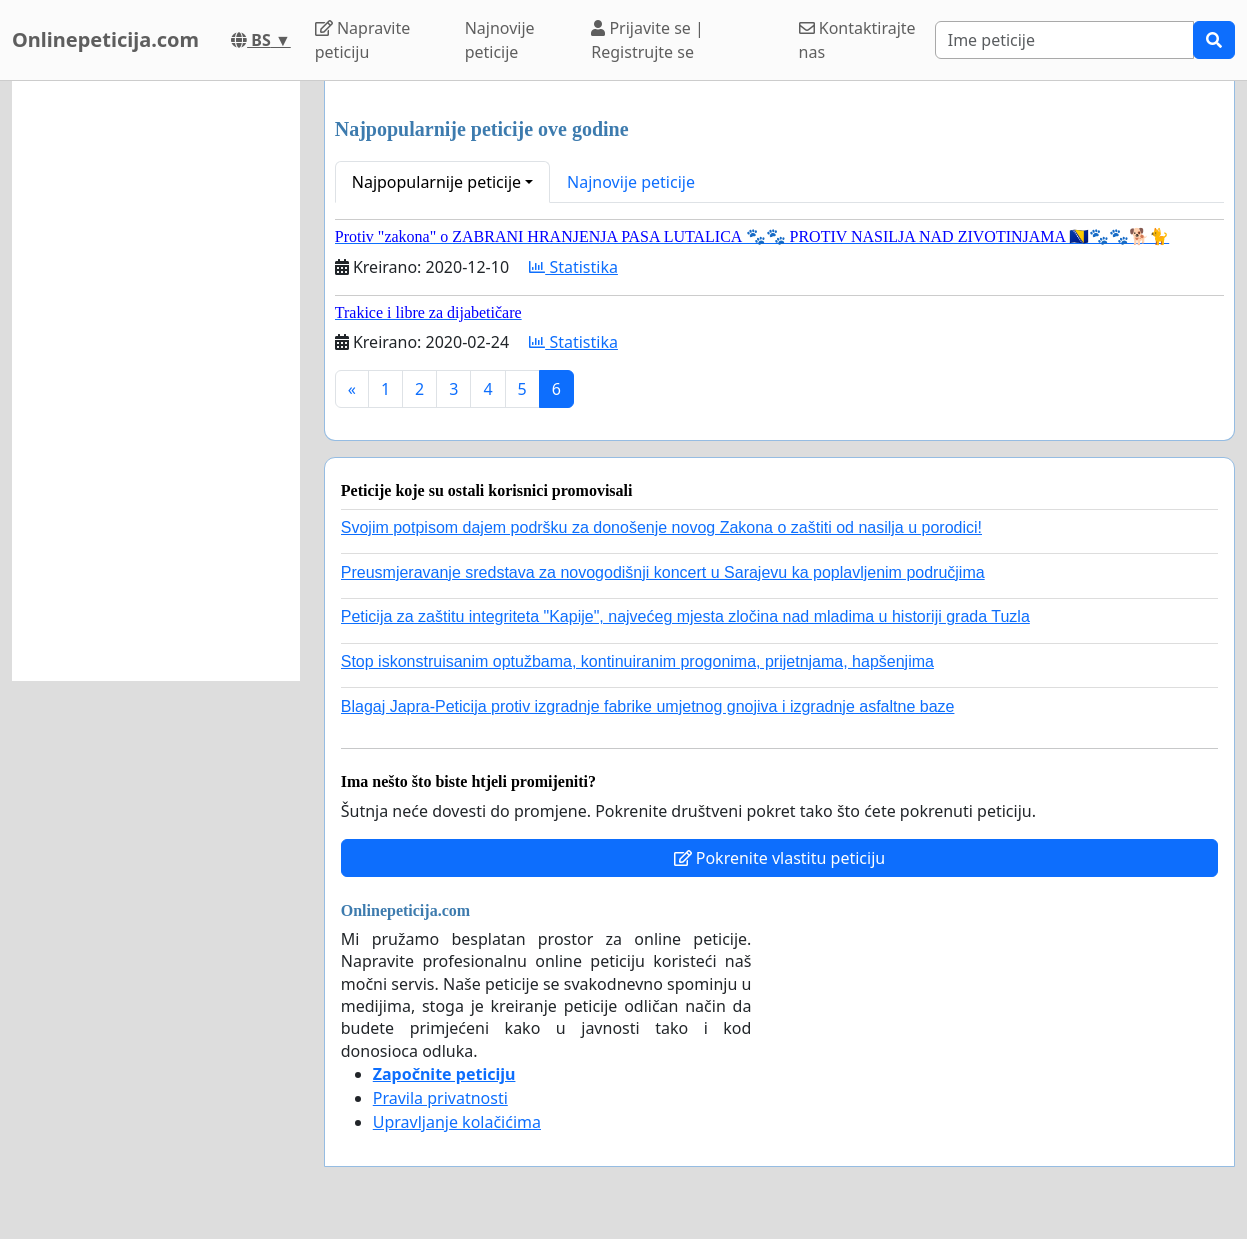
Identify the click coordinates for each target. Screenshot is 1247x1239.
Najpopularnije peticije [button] (436, 182)
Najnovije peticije (500, 40)
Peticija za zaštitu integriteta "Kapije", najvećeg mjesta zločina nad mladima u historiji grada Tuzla (685, 616)
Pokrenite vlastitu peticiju (780, 858)
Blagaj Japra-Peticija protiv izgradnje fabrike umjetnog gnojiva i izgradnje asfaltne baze (648, 706)
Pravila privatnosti (440, 1098)
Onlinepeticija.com (105, 39)
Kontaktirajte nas (857, 40)
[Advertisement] (156, 381)
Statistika (573, 267)
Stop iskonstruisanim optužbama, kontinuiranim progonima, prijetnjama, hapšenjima (637, 661)
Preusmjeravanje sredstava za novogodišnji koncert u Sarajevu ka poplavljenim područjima (663, 572)
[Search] (1064, 40)
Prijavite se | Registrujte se (647, 40)
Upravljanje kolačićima (457, 1122)
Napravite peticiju (362, 40)
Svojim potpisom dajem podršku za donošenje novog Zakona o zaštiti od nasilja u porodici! (661, 527)
